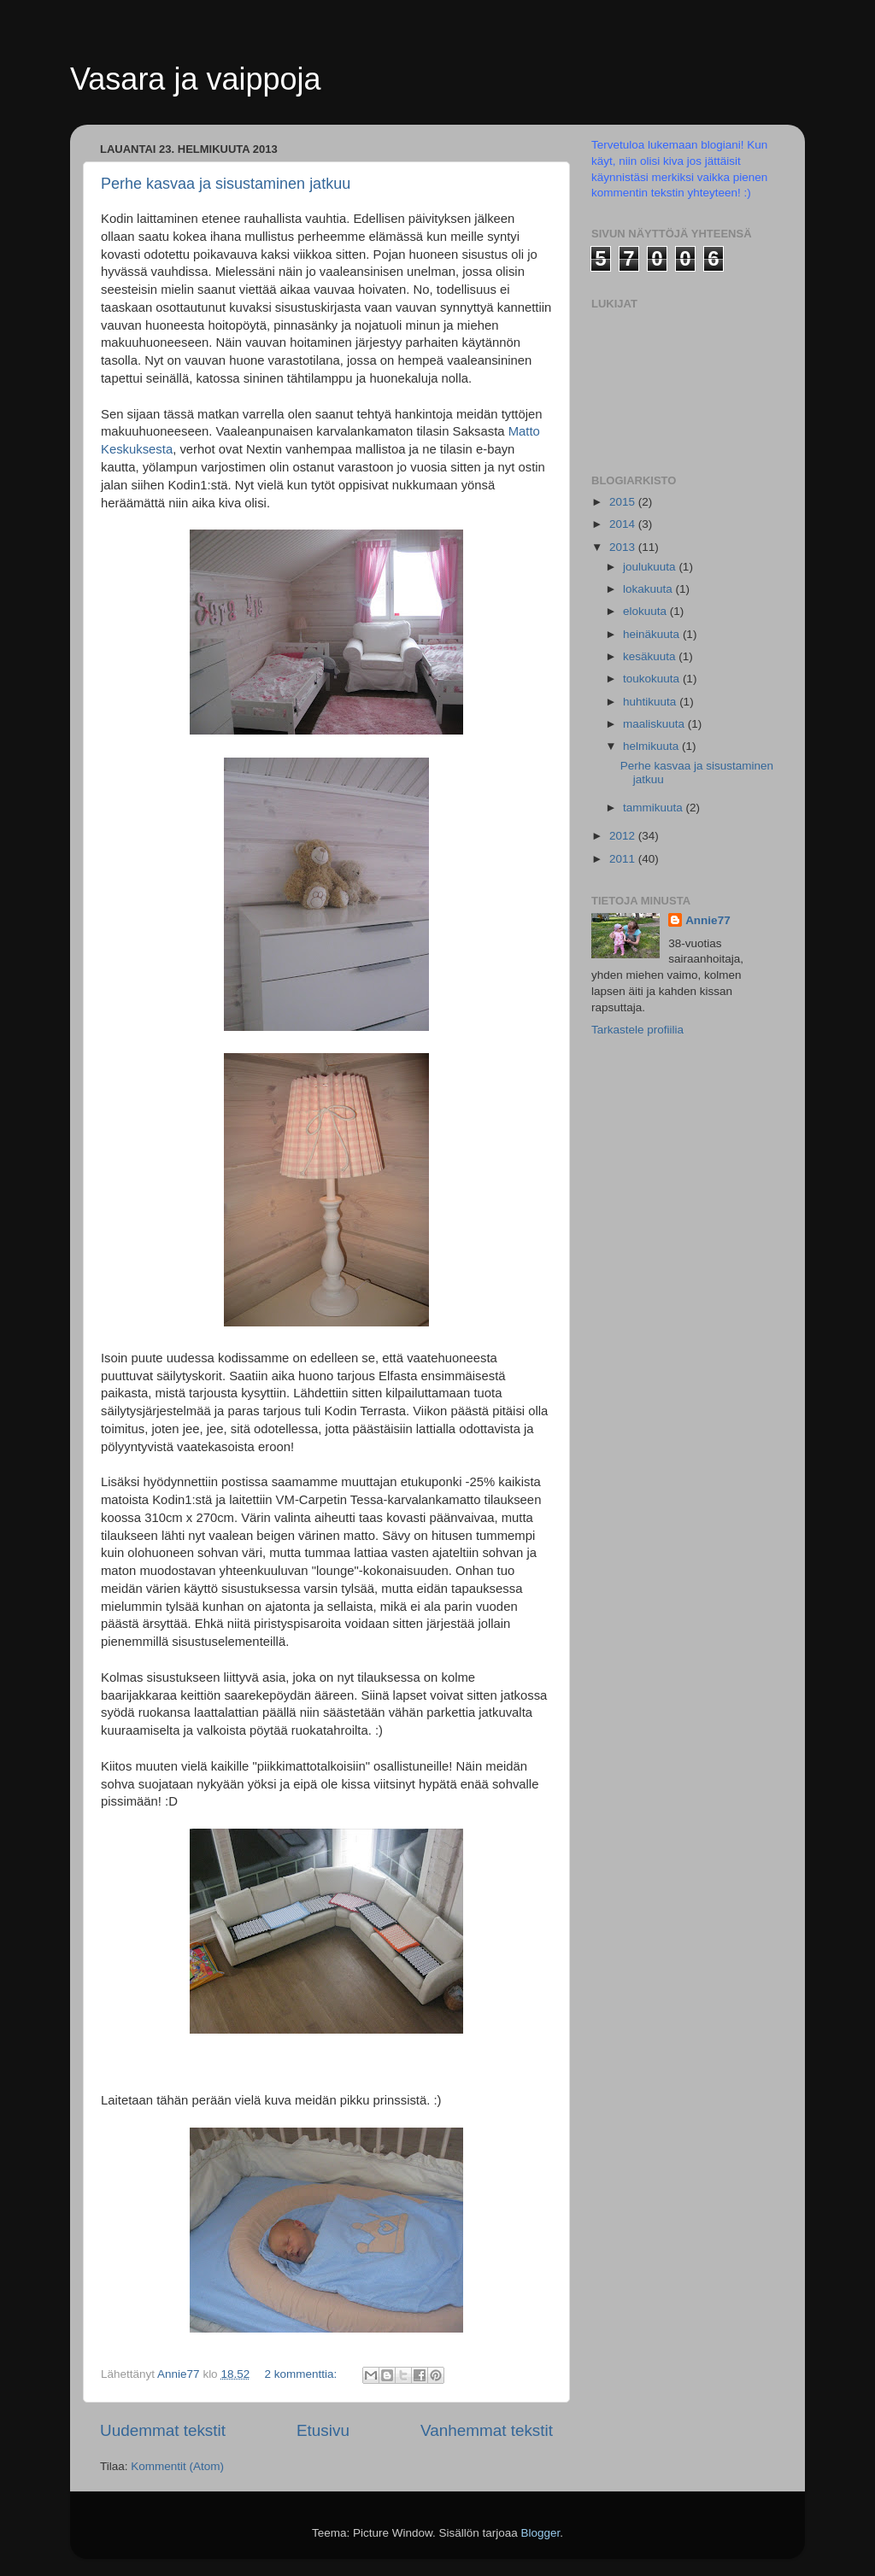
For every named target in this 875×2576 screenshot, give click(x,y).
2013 (623, 547)
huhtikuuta (651, 701)
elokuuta (646, 611)
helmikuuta (652, 746)
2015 (623, 501)
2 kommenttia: (302, 2374)
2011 (623, 858)
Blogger (541, 2532)
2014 (623, 524)
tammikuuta (654, 807)
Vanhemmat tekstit (486, 2430)
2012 (623, 835)
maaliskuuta (655, 723)
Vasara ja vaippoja (195, 79)
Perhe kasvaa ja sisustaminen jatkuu (225, 183)
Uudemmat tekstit (163, 2430)
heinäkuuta (653, 634)
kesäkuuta (650, 656)
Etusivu (323, 2430)
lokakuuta (649, 589)
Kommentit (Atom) (177, 2466)
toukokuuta (653, 678)
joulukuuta (650, 566)
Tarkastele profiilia (637, 1029)
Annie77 (708, 920)
